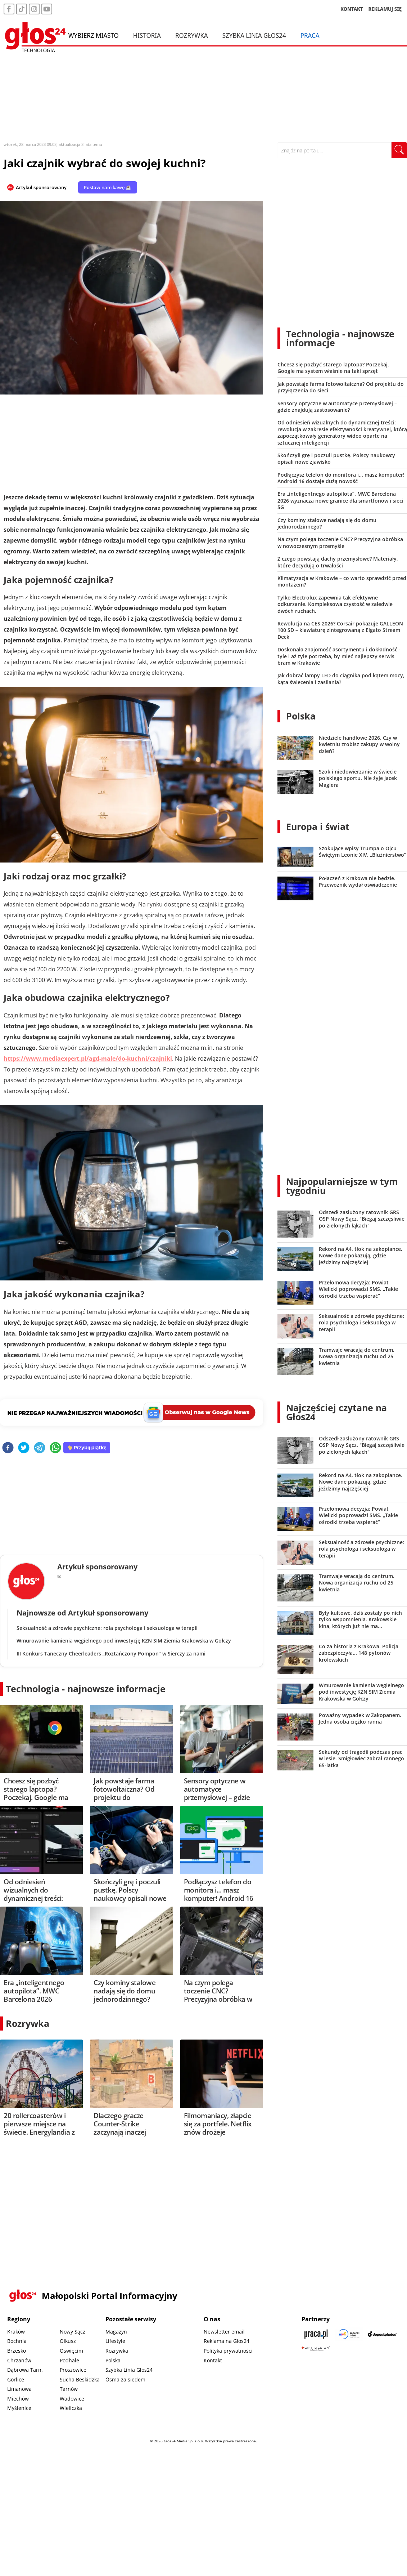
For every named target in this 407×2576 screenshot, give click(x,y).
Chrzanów (19, 2360)
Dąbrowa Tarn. (25, 2369)
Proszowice (73, 2369)
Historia (147, 35)
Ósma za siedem (125, 2379)
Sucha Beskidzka (80, 2379)
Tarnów (69, 2388)
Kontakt (213, 2360)
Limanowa (19, 2388)
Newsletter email (224, 2331)
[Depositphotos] (382, 2334)
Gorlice (15, 2379)
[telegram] (39, 1448)
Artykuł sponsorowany (41, 187)
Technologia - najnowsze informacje (86, 1689)
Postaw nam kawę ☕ (107, 187)
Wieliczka (71, 2408)
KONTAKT (351, 8)
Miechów (18, 2398)
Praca (310, 35)
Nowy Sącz (72, 2331)
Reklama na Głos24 (226, 2340)
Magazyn (116, 2331)
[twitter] (24, 1448)
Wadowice (72, 2398)
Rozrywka (191, 35)
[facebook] (8, 1448)
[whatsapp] (55, 1448)
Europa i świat (317, 826)
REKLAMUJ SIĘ (385, 8)
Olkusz (68, 2340)
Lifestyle (115, 2340)
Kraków (16, 2331)
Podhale (69, 2360)
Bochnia (17, 2340)
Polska (301, 716)
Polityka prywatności (228, 2350)
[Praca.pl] (316, 2334)
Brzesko (16, 2350)
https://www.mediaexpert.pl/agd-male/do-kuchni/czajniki (88, 1058)
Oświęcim (71, 2350)
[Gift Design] (316, 2348)
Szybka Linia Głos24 (254, 35)
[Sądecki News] (349, 2334)
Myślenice (19, 2408)
